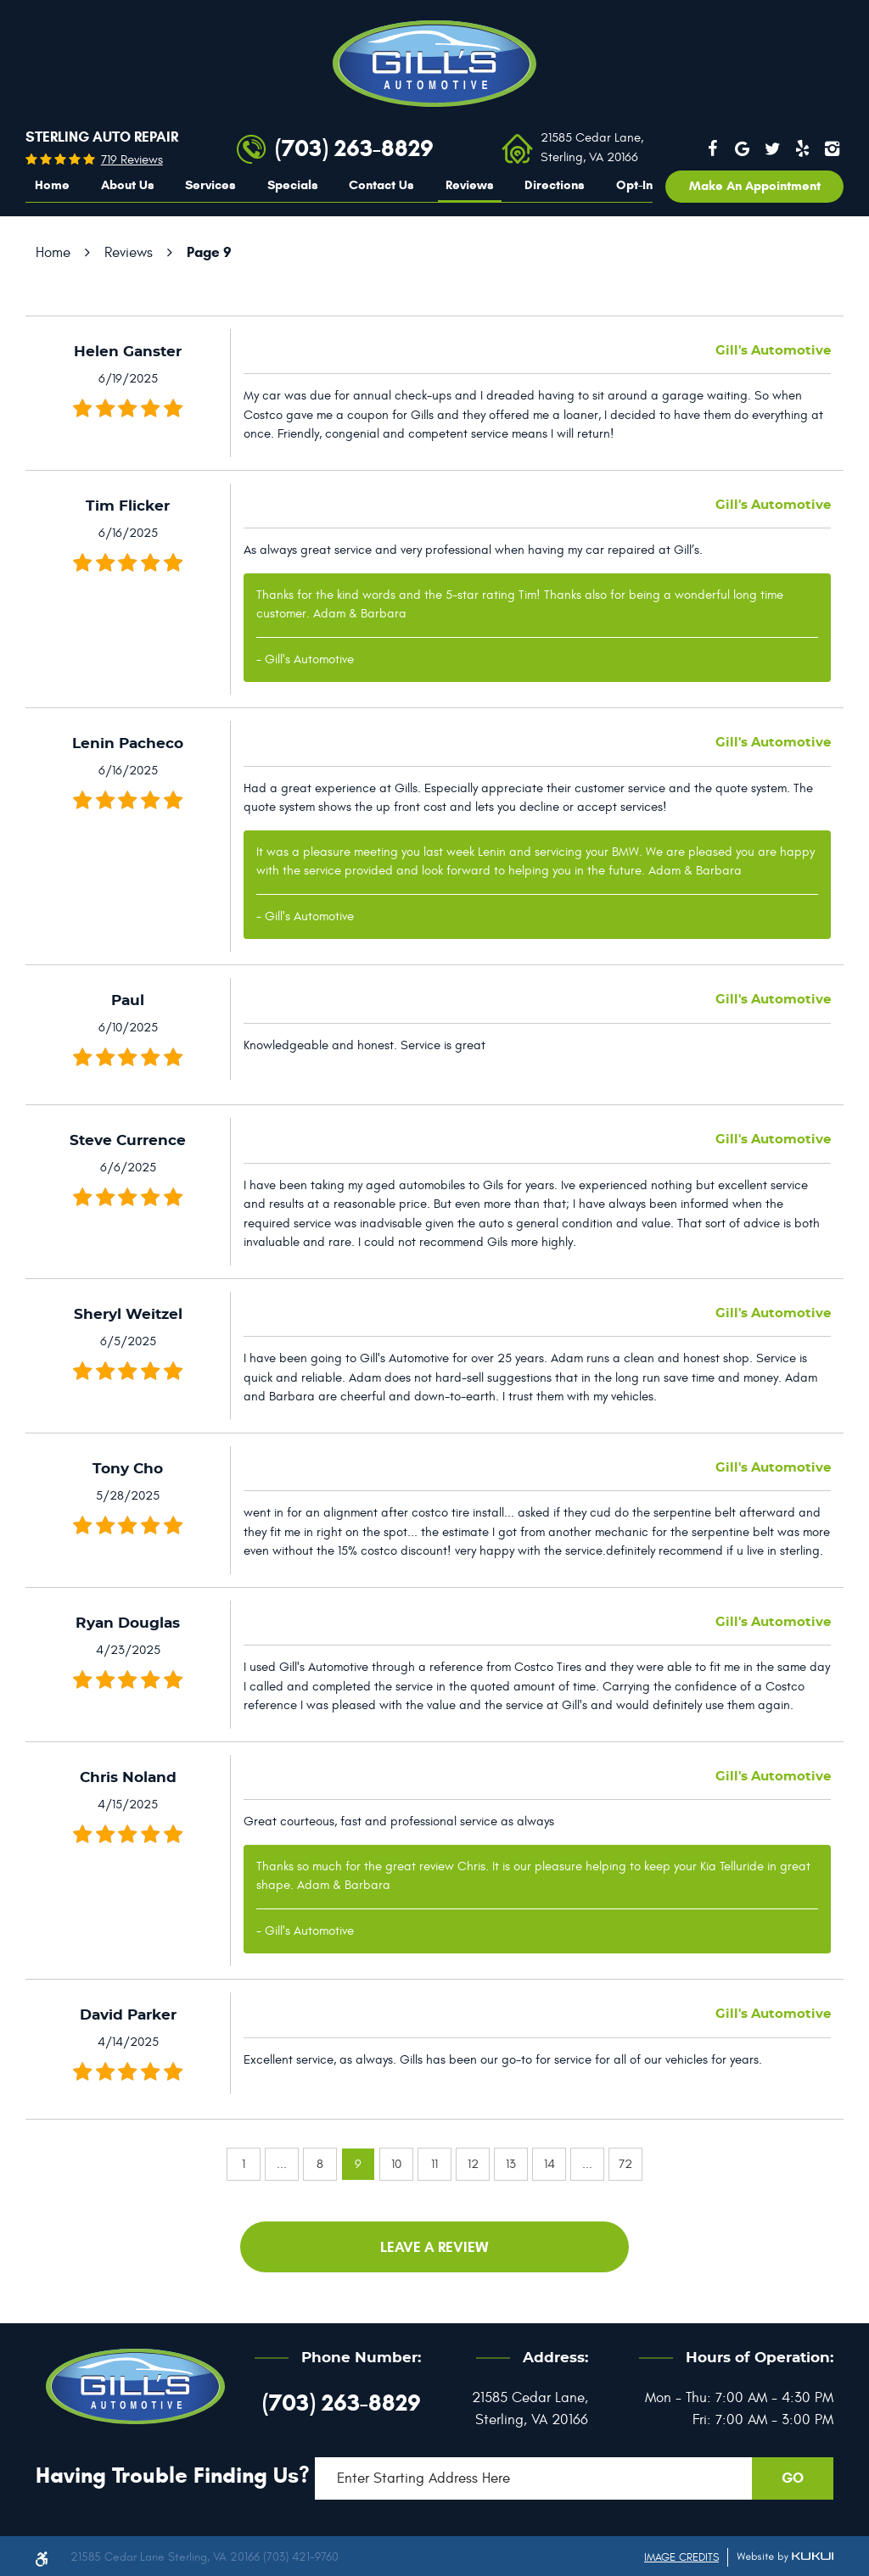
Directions (554, 185)
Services (210, 185)
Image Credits (681, 2557)
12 (473, 2164)
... (282, 2164)
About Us (127, 185)
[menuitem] (52, 186)
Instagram (832, 148)
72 (625, 2164)
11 (434, 2164)
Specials (292, 185)
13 (511, 2164)
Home (52, 185)
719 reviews (132, 160)
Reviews (470, 185)
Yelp (803, 148)
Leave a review (434, 2247)
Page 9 (209, 252)
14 (549, 2164)
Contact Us (381, 185)
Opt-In (634, 185)
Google (743, 148)
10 (396, 2164)
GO (793, 2478)
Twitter (772, 148)
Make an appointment (755, 185)
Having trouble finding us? (173, 2475)
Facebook (712, 148)
